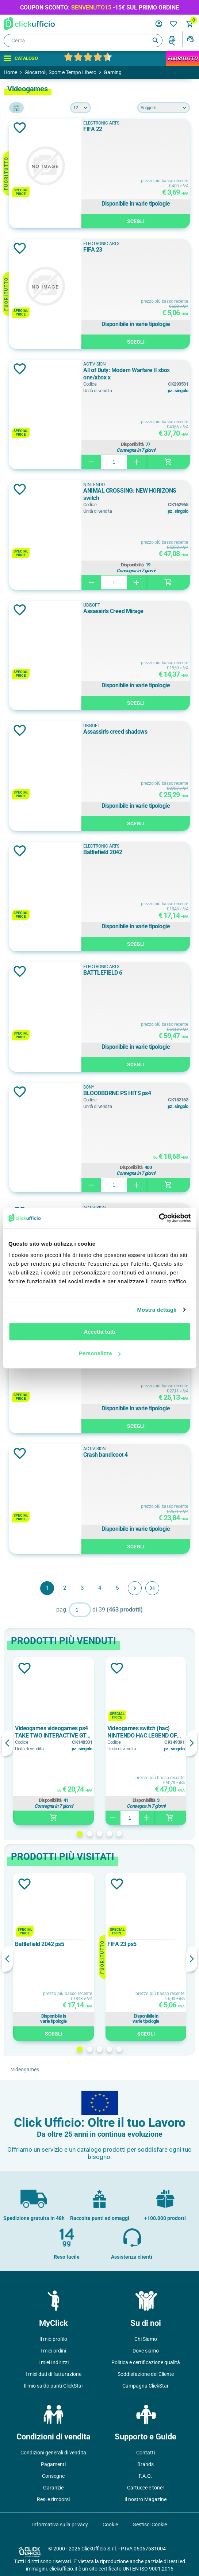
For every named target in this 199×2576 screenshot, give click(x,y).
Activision (94, 364)
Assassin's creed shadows (115, 731)
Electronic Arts (101, 123)
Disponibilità (132, 444)
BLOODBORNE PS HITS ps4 (117, 1093)
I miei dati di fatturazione (53, 2374)
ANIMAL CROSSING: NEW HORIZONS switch (129, 494)
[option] (53, 1741)
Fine (152, 1588)
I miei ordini (53, 2351)
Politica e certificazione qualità (145, 2362)
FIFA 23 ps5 (122, 1944)
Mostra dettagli (156, 1310)
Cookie (110, 2524)
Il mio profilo (53, 2339)
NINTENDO (93, 484)
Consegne (53, 2476)
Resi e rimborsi (53, 2499)
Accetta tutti (99, 1332)
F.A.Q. (145, 2476)
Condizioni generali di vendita (53, 2452)
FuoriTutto (182, 58)
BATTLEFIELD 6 (102, 972)
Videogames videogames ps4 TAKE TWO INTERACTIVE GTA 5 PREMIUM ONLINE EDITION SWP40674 (52, 1732)
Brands (145, 2464)
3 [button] (99, 1834)
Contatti (145, 2452)
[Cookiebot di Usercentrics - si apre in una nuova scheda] (159, 1218)
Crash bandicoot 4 (105, 1454)
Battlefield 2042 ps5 (39, 1944)
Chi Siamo (145, 2339)
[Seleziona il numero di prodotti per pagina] (80, 107)
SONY (88, 1087)
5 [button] (119, 1834)
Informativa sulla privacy (60, 2524)
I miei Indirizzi (53, 2362)
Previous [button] (7, 1743)
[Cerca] (83, 40)
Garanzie (53, 2488)
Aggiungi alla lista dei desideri (20, 128)
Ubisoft (91, 605)
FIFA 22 (92, 129)
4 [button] (109, 1834)
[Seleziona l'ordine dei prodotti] (163, 107)
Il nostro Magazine (146, 2499)
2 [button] (89, 1834)
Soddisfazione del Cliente (146, 2374)
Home (10, 72)
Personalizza (100, 1353)
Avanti (135, 1588)
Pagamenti (53, 2464)
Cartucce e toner (145, 2488)
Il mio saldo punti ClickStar (53, 2386)
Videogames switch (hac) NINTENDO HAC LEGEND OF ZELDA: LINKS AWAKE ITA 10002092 (142, 1732)
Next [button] (191, 1743)
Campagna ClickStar (145, 2386)
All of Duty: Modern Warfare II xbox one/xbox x (126, 374)
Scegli (136, 221)
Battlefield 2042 (102, 852)
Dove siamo (146, 2351)
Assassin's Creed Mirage (113, 611)
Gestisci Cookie (150, 2524)
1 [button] (80, 1834)
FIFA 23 (92, 249)
